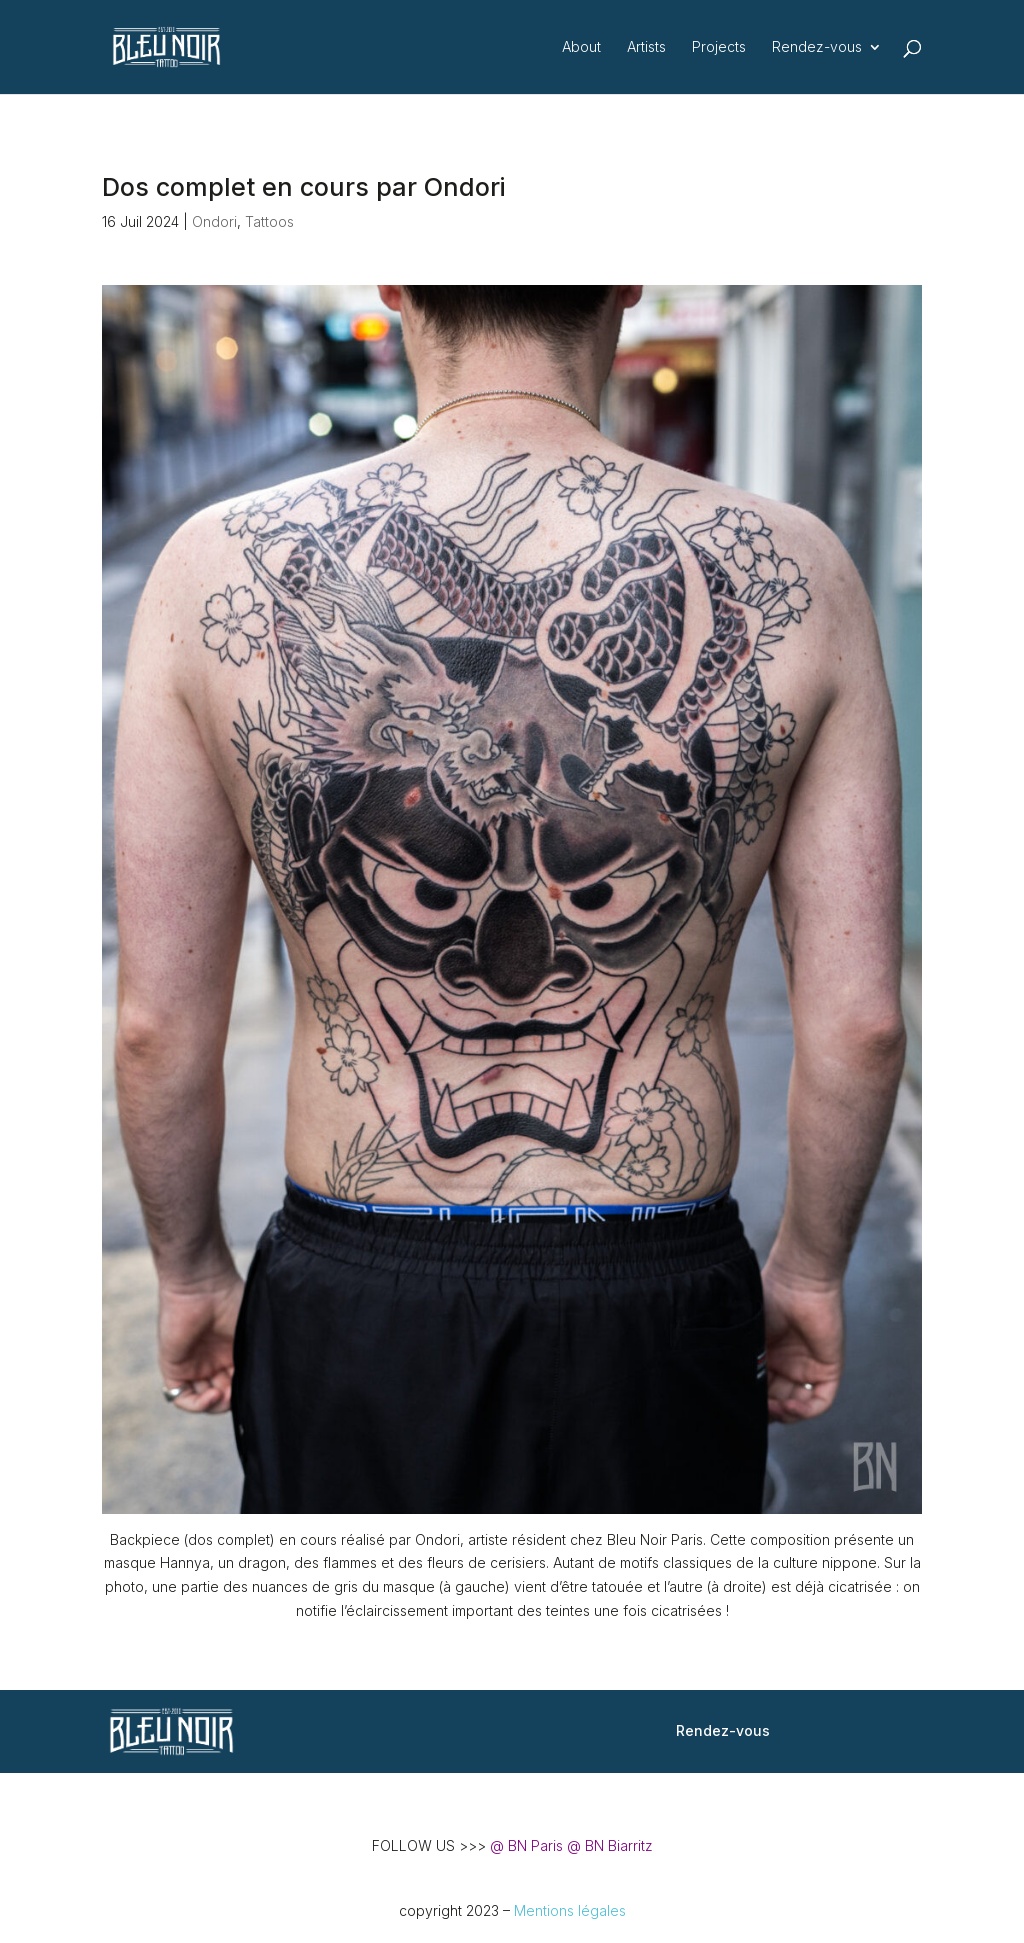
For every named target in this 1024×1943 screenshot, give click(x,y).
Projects (719, 47)
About (581, 47)
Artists (646, 47)
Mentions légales (570, 1910)
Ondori (214, 221)
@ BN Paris (526, 1845)
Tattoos (269, 221)
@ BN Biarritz (610, 1845)
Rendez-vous (817, 47)
